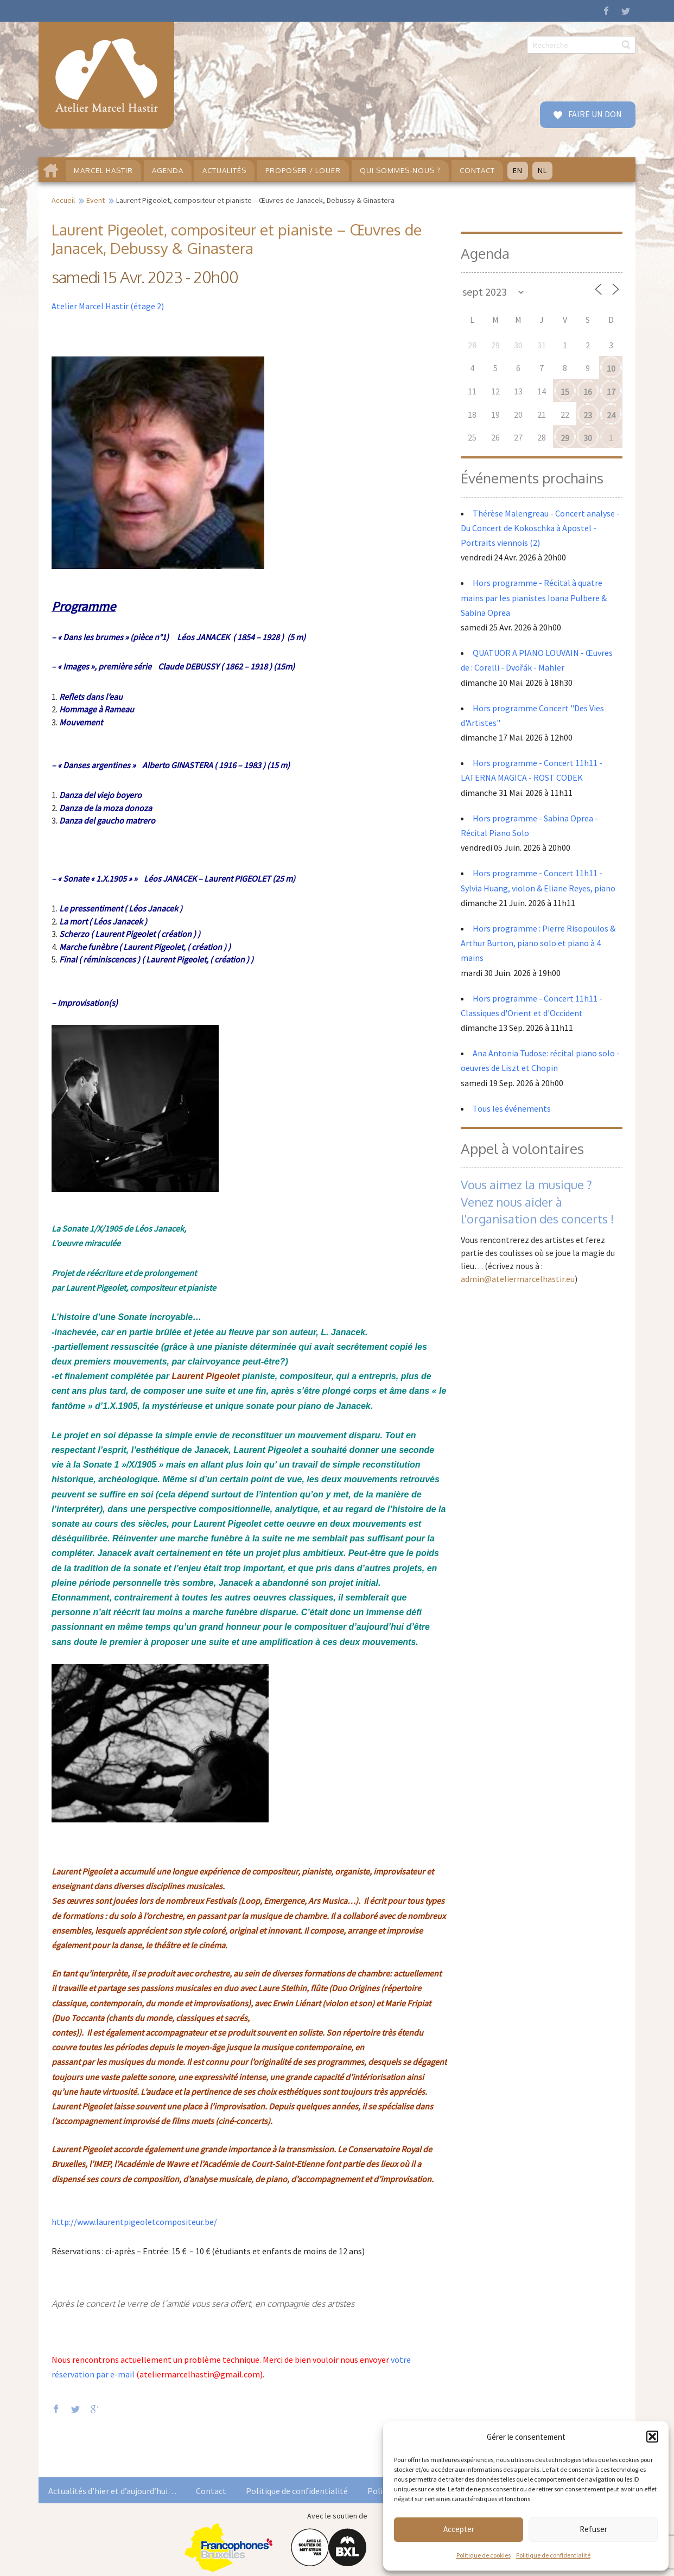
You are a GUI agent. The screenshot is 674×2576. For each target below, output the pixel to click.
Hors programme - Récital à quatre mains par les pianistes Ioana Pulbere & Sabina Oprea (534, 597)
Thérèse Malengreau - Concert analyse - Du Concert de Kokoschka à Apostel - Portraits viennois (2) (540, 528)
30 (587, 437)
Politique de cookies (483, 2555)
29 (565, 437)
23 (587, 415)
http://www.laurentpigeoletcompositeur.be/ (134, 2221)
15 (565, 391)
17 (611, 391)
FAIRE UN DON (594, 114)
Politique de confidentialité (553, 2555)
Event (95, 200)
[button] (652, 2436)
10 (611, 368)
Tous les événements (512, 1108)
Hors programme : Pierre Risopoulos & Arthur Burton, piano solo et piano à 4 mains (538, 943)
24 (611, 415)
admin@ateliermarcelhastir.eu (518, 1278)
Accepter (458, 2529)
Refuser (593, 2529)
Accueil (63, 200)
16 (587, 391)
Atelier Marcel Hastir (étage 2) (108, 306)
